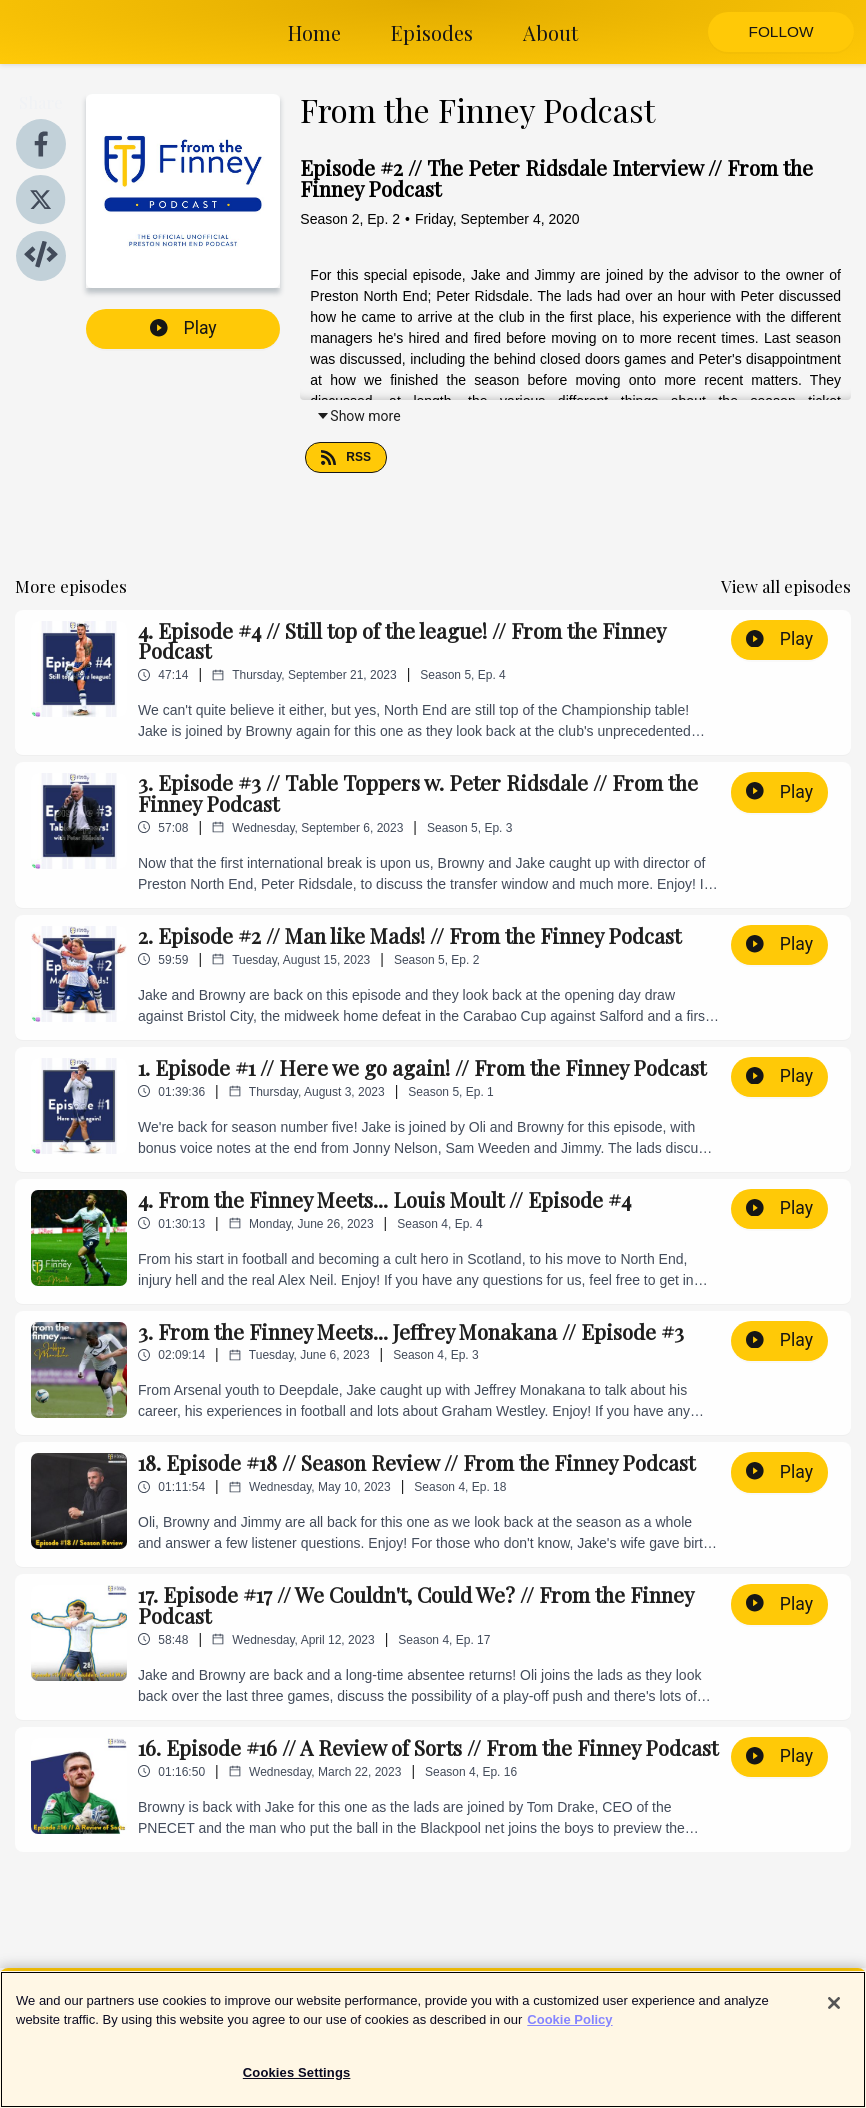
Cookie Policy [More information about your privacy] (569, 2030)
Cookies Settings (297, 2083)
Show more (358, 416)
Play (183, 328)
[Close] (834, 2014)
